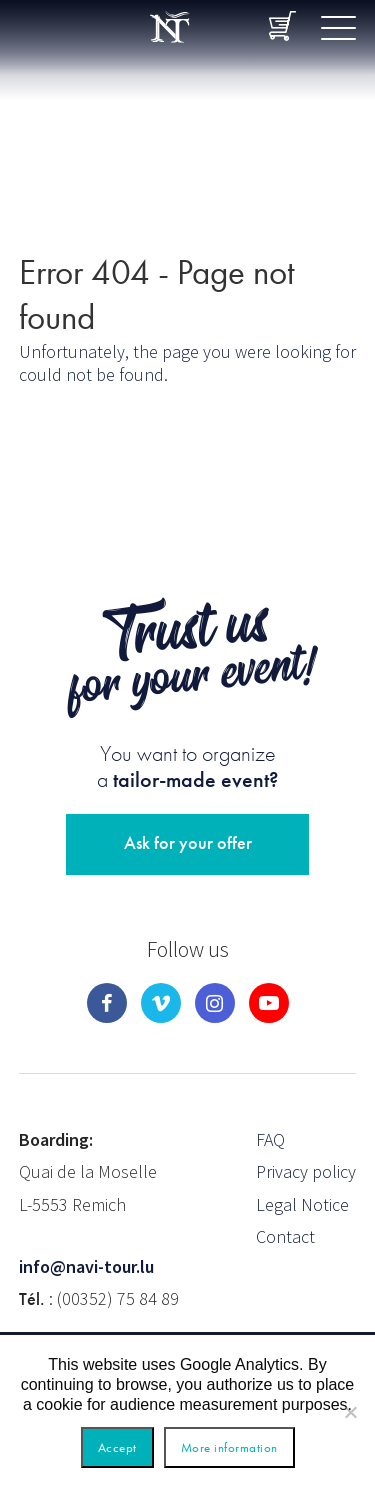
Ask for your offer (188, 842)
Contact (285, 1236)
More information (229, 1447)
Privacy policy (306, 1171)
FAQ (270, 1139)
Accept (117, 1447)
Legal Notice (302, 1204)
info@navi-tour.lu (86, 1266)
